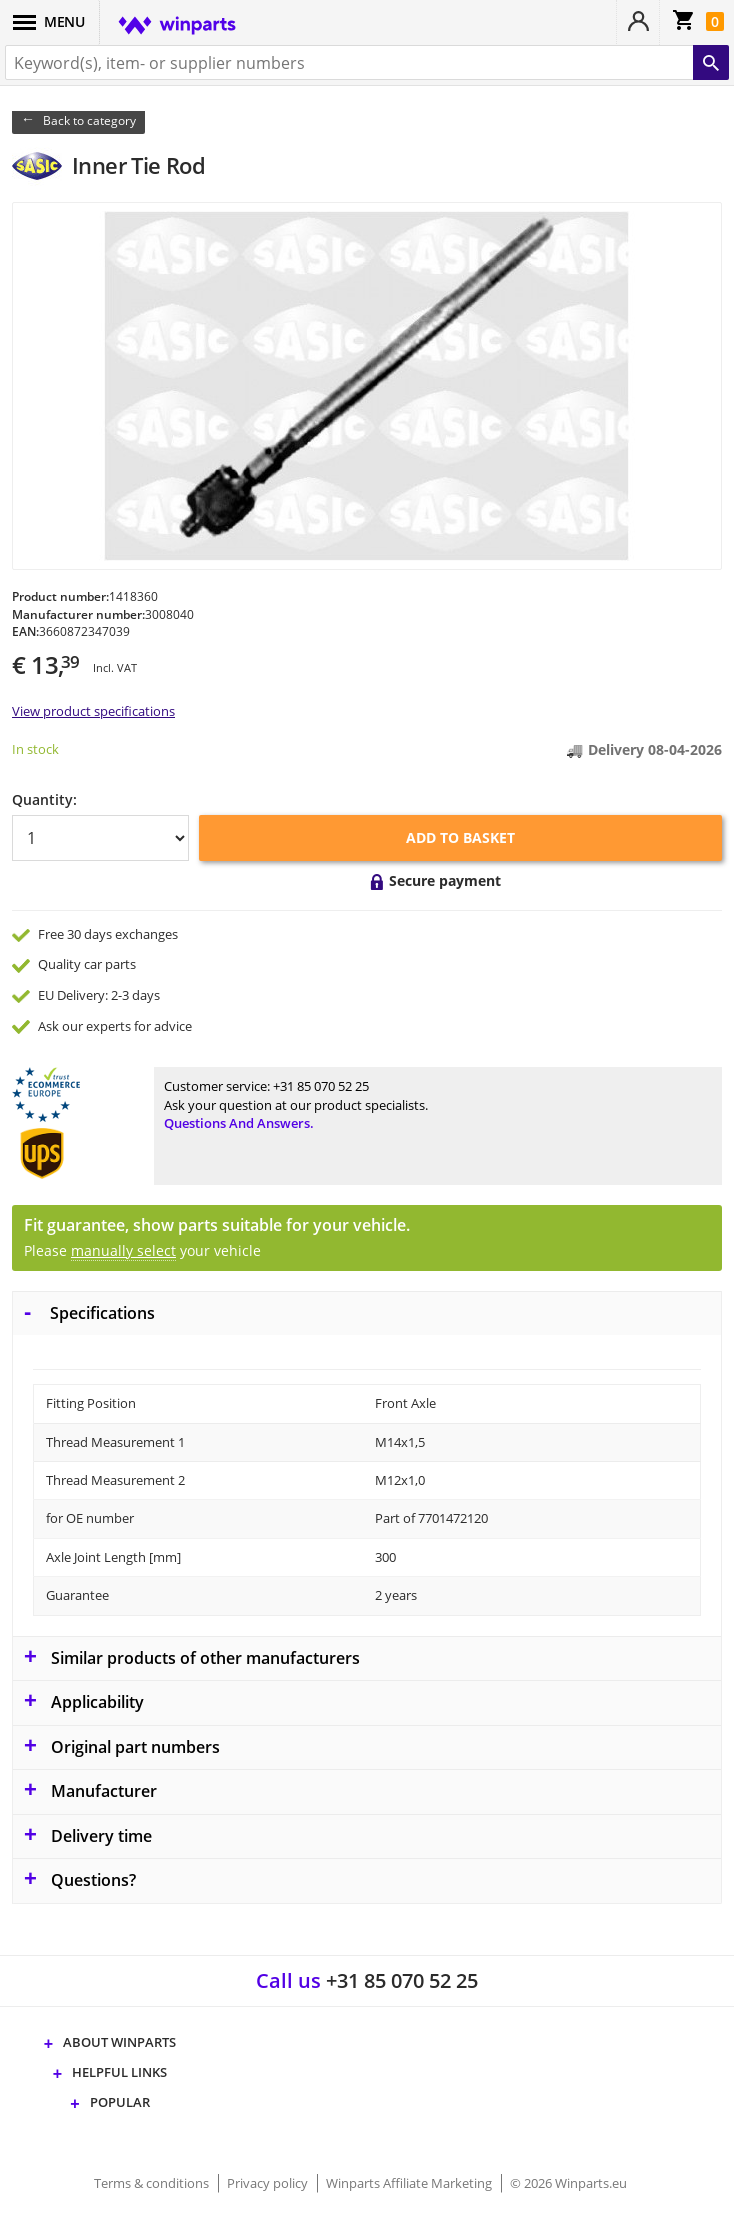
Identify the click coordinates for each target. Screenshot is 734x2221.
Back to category (89, 120)
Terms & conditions (153, 2183)
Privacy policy (269, 2183)
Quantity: (44, 799)
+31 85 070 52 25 (321, 1086)
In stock (35, 749)
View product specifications (93, 711)
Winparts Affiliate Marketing (410, 2183)
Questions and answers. (239, 1123)
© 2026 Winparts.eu (568, 2183)
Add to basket (460, 837)
